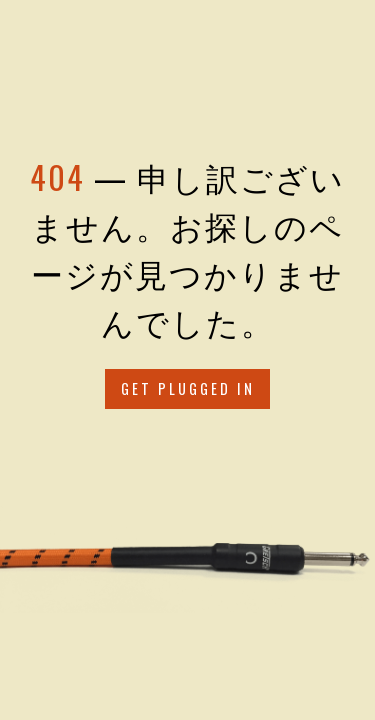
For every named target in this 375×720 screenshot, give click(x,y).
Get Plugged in (188, 388)
